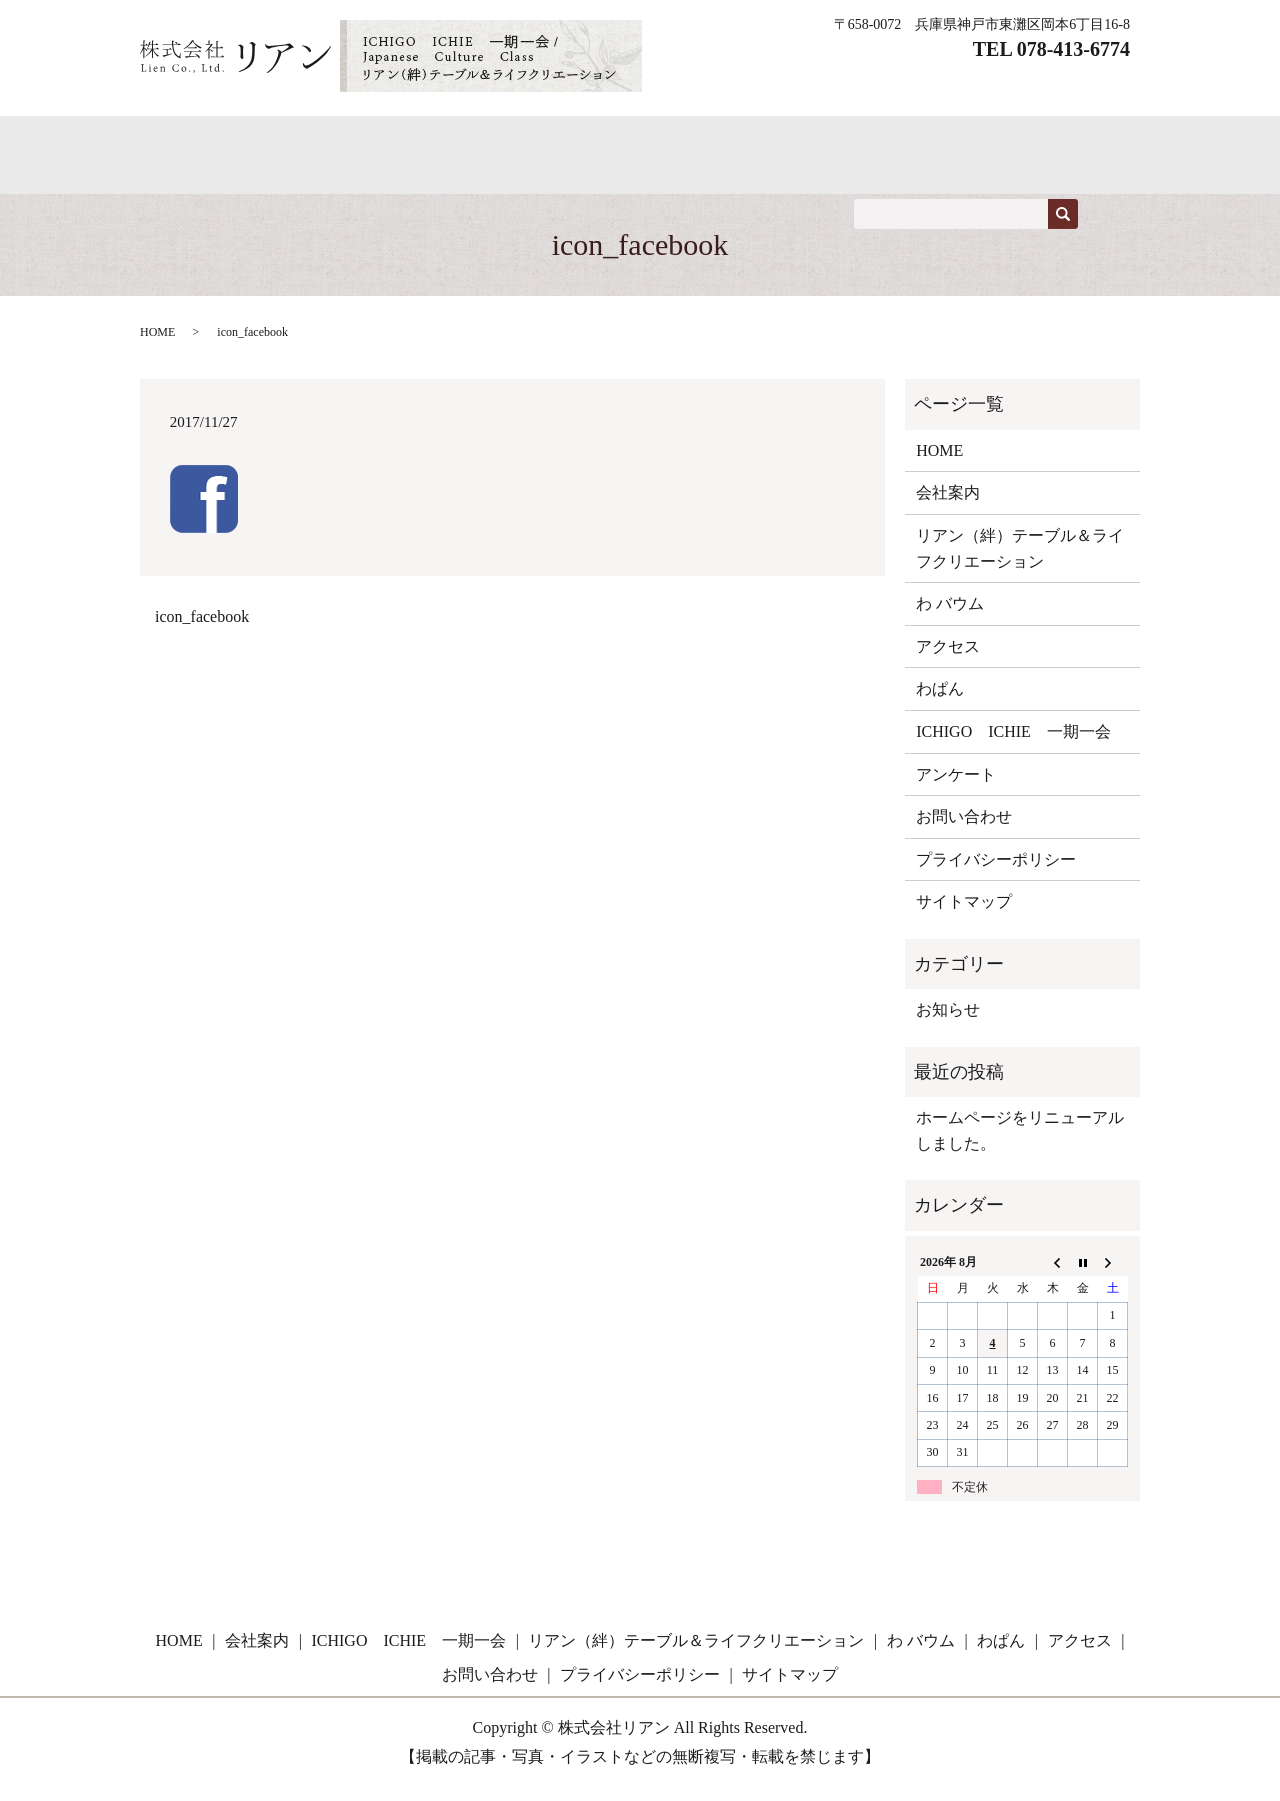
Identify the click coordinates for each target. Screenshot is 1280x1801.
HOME (187, 142)
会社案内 (948, 506)
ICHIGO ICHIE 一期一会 (568, 142)
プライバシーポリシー (996, 872)
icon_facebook (202, 630)
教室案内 (746, 142)
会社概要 (858, 142)
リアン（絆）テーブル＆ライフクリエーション (1020, 562)
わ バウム (293, 142)
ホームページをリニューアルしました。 (1020, 1144)
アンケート (956, 787)
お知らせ (948, 1023)
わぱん (399, 142)
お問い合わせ (212, 177)
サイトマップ (964, 915)
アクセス (970, 142)
